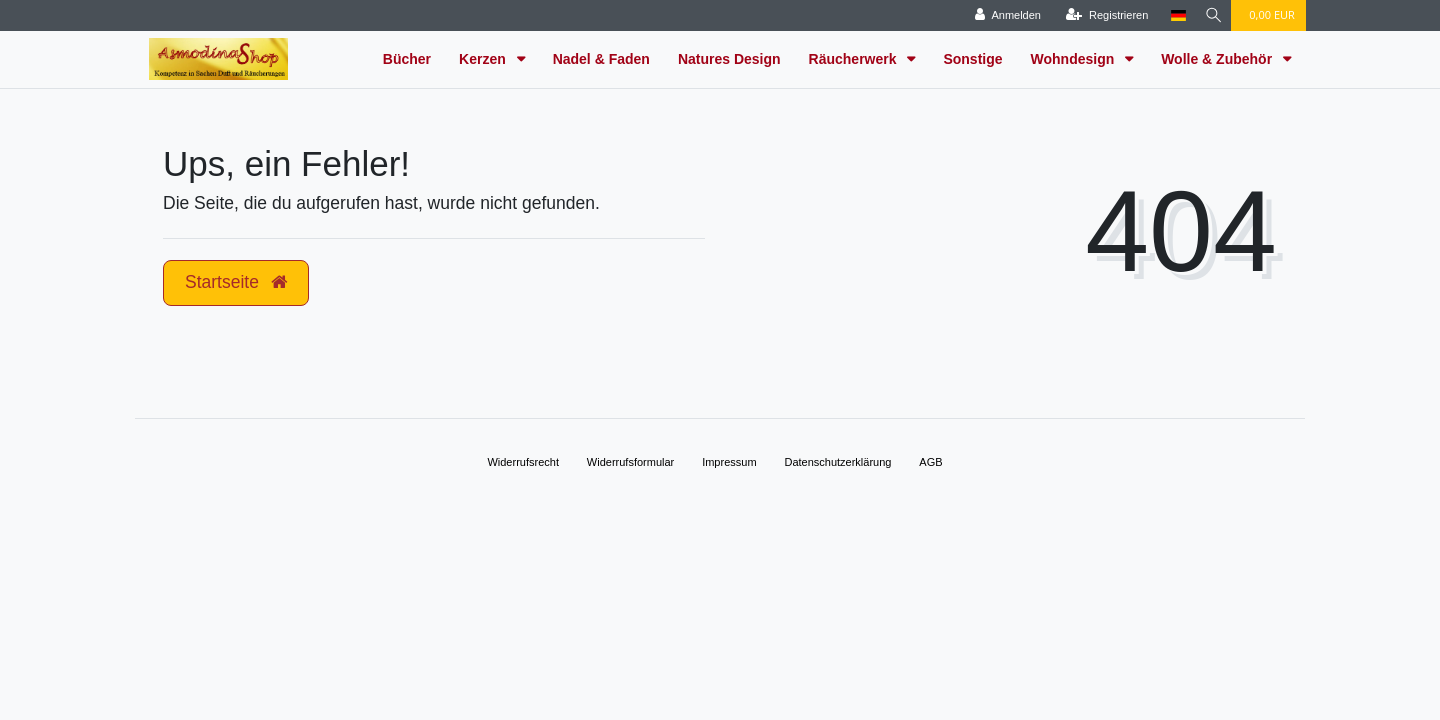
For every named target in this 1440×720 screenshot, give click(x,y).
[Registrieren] (1102, 15)
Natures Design (729, 59)
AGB (930, 462)
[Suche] (1211, 15)
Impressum (729, 462)
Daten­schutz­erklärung (837, 462)
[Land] (1172, 15)
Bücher (407, 59)
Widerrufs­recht (523, 462)
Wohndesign (1075, 59)
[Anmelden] (1003, 15)
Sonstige (972, 59)
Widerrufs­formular (630, 462)
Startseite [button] (236, 282)
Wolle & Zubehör (1218, 59)
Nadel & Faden (601, 59)
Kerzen (484, 59)
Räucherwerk (855, 59)
